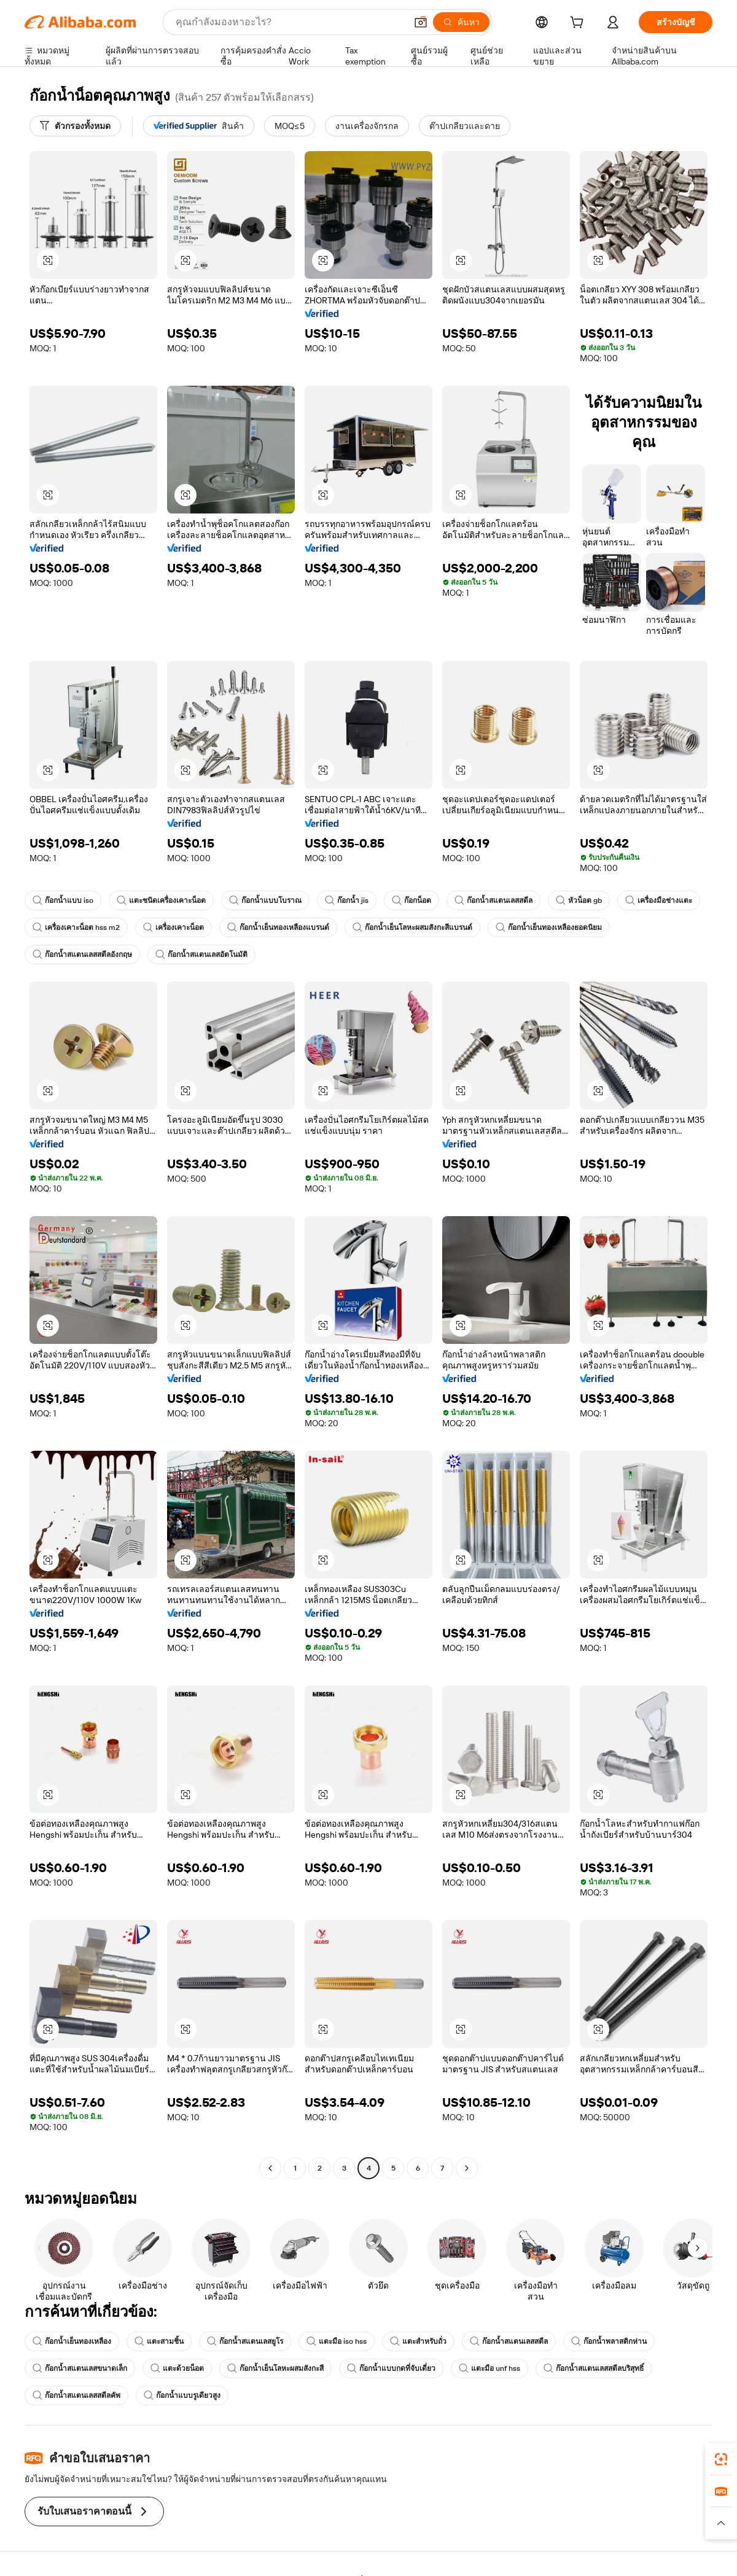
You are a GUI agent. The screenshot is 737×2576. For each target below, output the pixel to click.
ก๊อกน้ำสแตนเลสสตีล (493, 900)
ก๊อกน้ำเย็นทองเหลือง (72, 2341)
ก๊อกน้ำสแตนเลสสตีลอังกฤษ (82, 954)
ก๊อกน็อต (411, 900)
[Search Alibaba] (290, 22)
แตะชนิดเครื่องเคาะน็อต (161, 900)
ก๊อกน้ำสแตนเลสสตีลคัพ (76, 2395)
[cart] (579, 24)
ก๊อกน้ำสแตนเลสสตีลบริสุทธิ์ (594, 2368)
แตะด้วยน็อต (177, 2368)
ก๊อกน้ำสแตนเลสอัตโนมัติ (201, 954)
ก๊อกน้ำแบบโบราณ (265, 900)
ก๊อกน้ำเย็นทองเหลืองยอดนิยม (549, 927)
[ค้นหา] (461, 22)
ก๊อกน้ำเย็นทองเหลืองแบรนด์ (278, 927)
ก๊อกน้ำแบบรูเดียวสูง (182, 2395)
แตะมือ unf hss (489, 2368)
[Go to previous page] (270, 2168)
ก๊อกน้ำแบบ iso (63, 900)
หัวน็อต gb (579, 900)
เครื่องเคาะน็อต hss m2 (76, 927)
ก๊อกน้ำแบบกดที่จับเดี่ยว (391, 2368)
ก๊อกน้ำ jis (346, 900)
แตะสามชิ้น (159, 2341)
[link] (721, 2459)
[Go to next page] (467, 2168)
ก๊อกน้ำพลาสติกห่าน (609, 2341)
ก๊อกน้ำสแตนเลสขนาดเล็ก (80, 2368)
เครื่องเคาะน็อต (173, 927)
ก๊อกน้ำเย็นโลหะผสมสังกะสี (275, 2368)
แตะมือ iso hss (336, 2341)
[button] (420, 22)
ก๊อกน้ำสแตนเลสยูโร (245, 2341)
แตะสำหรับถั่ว (418, 2341)
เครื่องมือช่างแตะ (658, 900)
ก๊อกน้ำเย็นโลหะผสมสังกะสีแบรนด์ (412, 927)
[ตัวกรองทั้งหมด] (75, 125)
